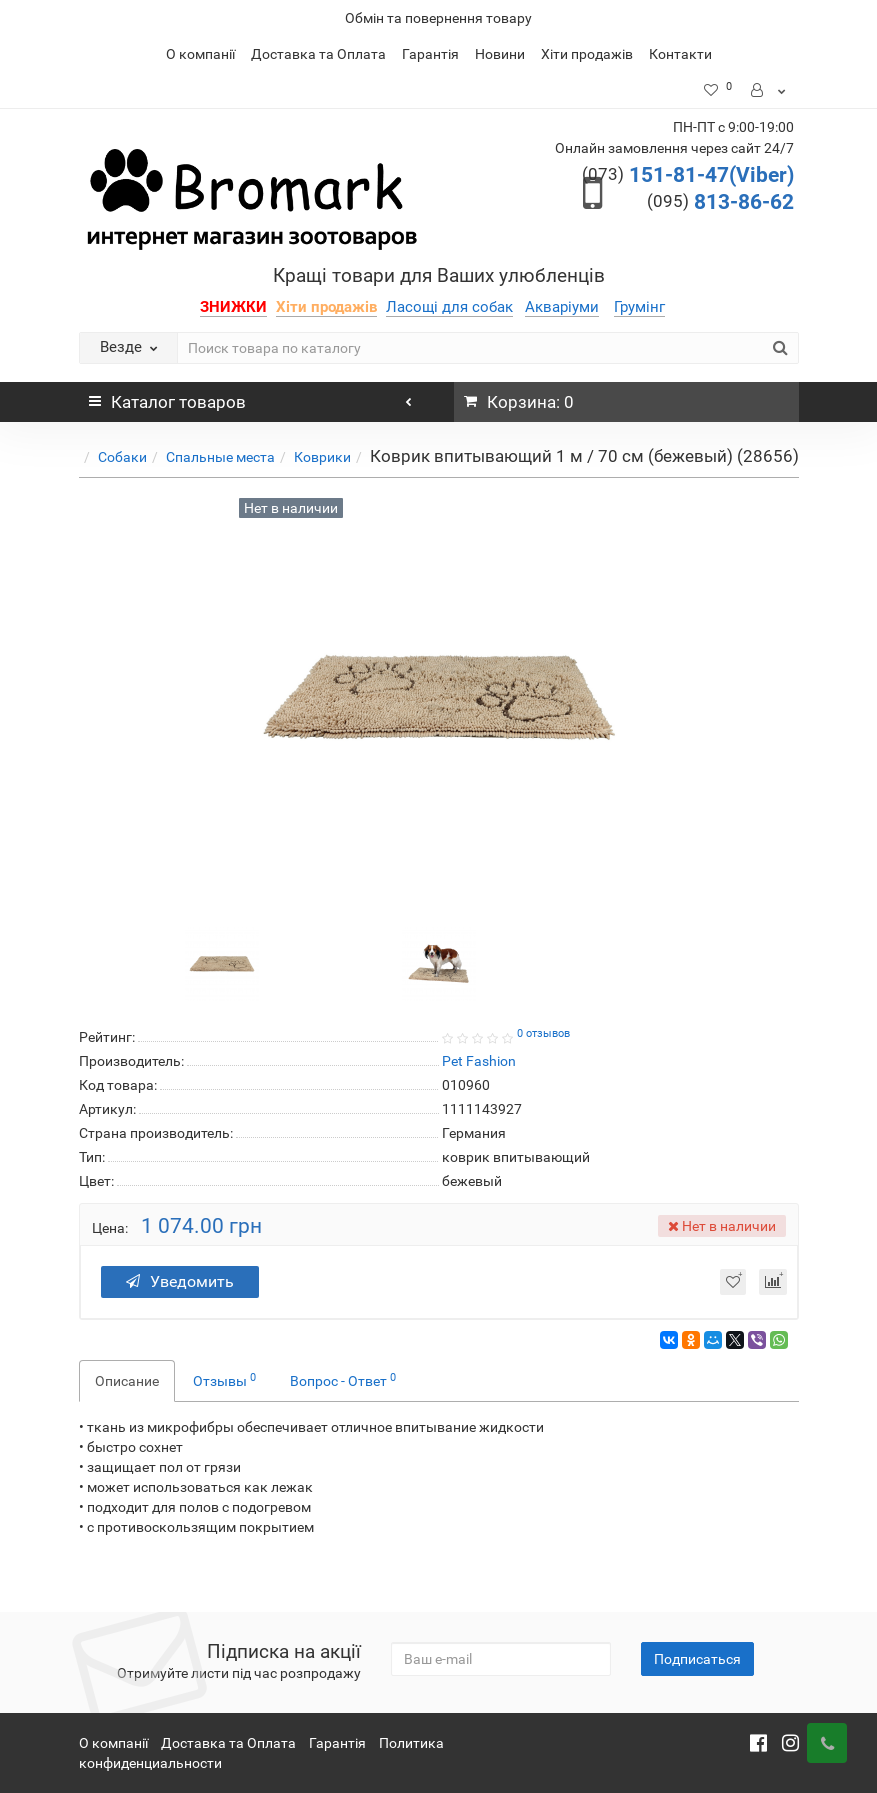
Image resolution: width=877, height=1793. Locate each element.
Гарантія (430, 54)
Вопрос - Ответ (343, 1380)
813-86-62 (720, 202)
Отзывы (224, 1380)
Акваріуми (562, 307)
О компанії (200, 54)
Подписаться (697, 1659)
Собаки (122, 457)
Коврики (322, 457)
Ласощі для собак (449, 307)
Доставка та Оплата (318, 54)
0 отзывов (543, 1033)
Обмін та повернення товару (438, 18)
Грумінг (639, 307)
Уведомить (180, 1281)
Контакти (680, 54)
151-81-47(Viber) (688, 175)
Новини (500, 54)
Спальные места (220, 457)
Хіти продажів (587, 54)
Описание (127, 1381)
